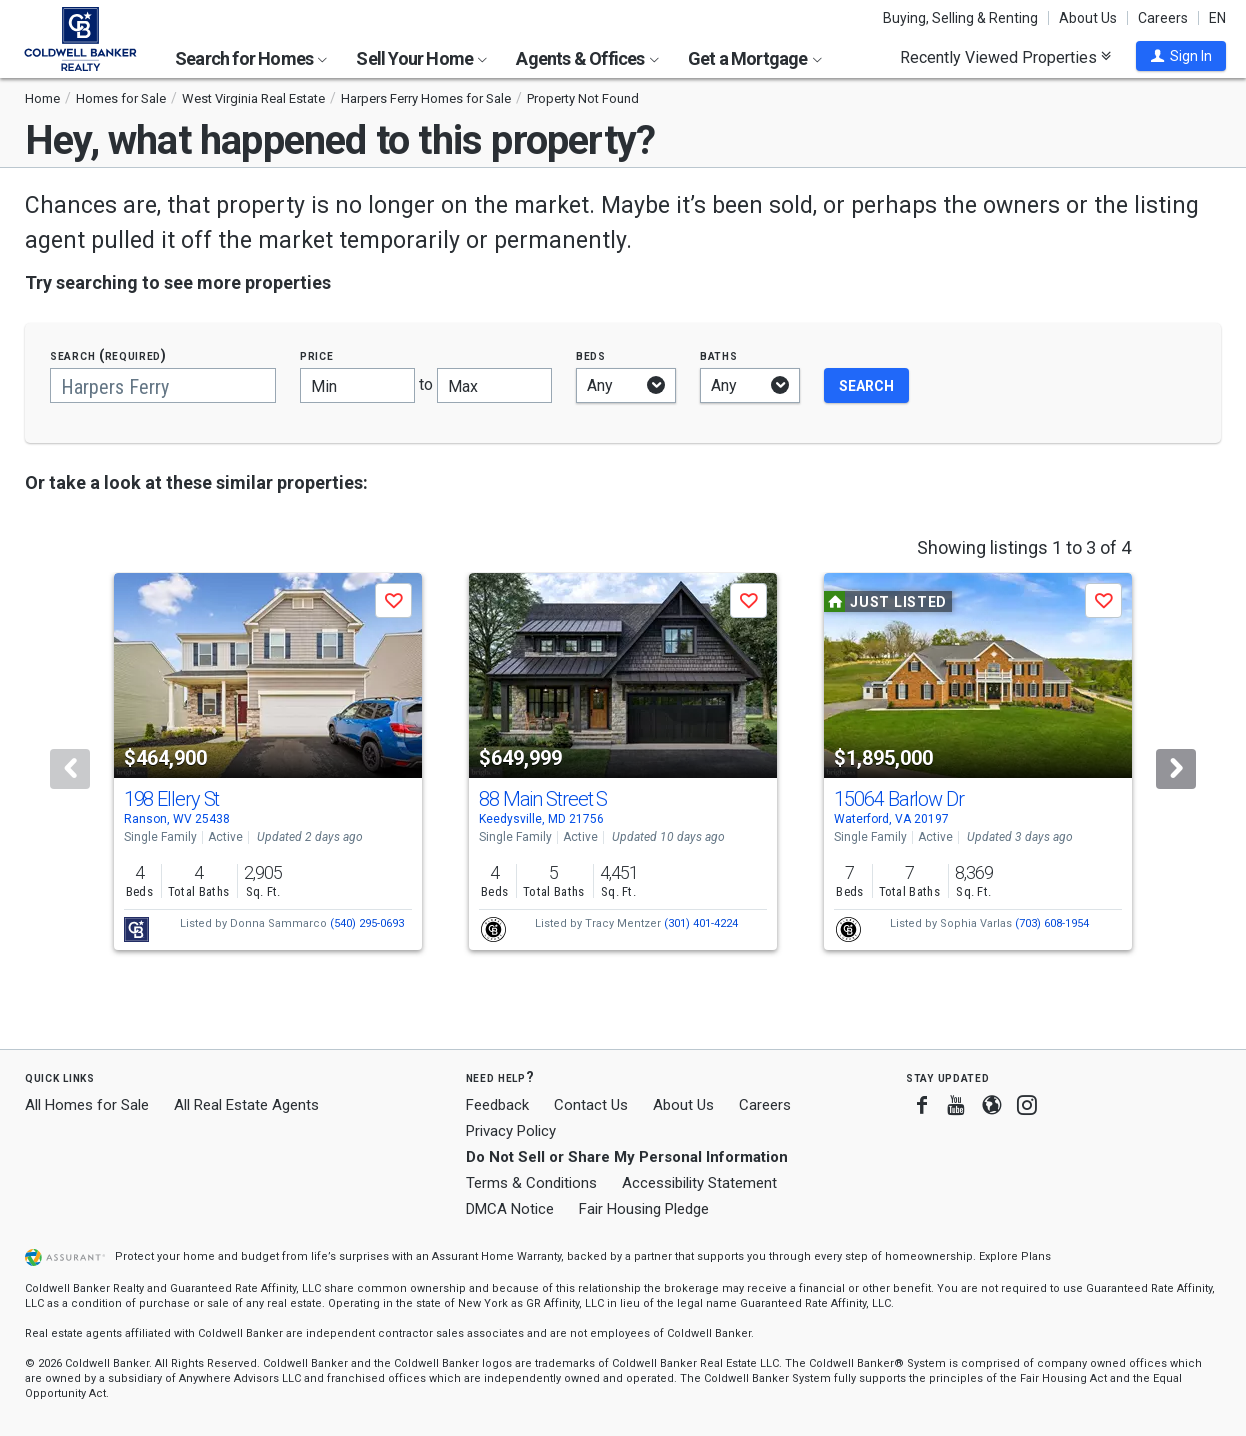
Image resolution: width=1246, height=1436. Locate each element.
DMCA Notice (510, 1209)
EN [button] (1217, 18)
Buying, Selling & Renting (960, 18)
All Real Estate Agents (246, 1105)
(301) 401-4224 (701, 923)
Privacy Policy (511, 1131)
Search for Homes (251, 58)
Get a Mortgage (755, 58)
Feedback (497, 1105)
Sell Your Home (421, 58)
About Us (1088, 18)
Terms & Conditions (531, 1183)
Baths (719, 355)
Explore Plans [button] (1015, 1256)
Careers (1163, 18)
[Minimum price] (357, 385)
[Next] (1176, 769)
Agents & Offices (587, 58)
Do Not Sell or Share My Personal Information (627, 1157)
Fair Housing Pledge (644, 1209)
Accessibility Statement (699, 1183)
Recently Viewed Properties (1005, 57)
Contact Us (591, 1105)
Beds (591, 355)
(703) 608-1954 (1052, 923)
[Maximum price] (494, 385)
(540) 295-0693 (367, 923)
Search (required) (108, 355)
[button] (1181, 56)
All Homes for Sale (87, 1105)
